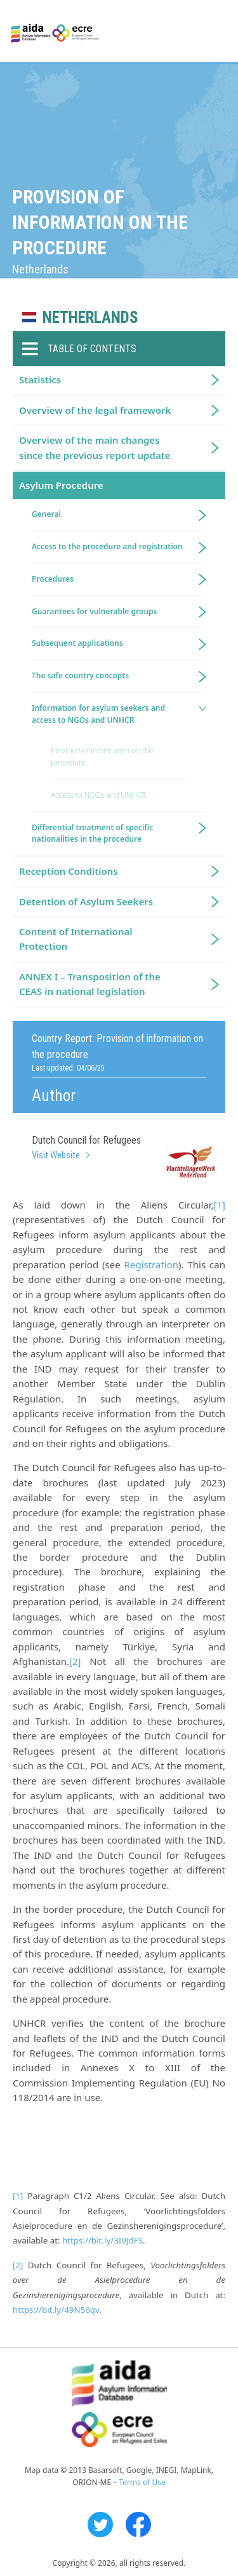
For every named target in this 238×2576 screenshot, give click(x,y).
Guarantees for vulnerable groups (94, 611)
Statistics (40, 379)
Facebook (138, 2524)
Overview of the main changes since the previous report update (95, 447)
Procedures (53, 578)
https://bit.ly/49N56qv (56, 2309)
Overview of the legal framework (95, 410)
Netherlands (90, 317)
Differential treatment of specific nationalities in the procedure (92, 833)
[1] (219, 1204)
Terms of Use (142, 2482)
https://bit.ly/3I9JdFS (102, 2240)
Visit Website (56, 1155)
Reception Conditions (68, 871)
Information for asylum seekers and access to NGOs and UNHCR (98, 713)
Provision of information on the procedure (102, 756)
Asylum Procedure (61, 485)
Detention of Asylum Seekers (86, 901)
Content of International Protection (76, 938)
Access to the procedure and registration (107, 546)
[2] (75, 1661)
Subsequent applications (77, 643)
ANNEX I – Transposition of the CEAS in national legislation (90, 983)
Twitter (100, 2524)
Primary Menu (217, 31)
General (46, 514)
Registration (151, 1264)
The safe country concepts (80, 675)
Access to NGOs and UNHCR (98, 795)
